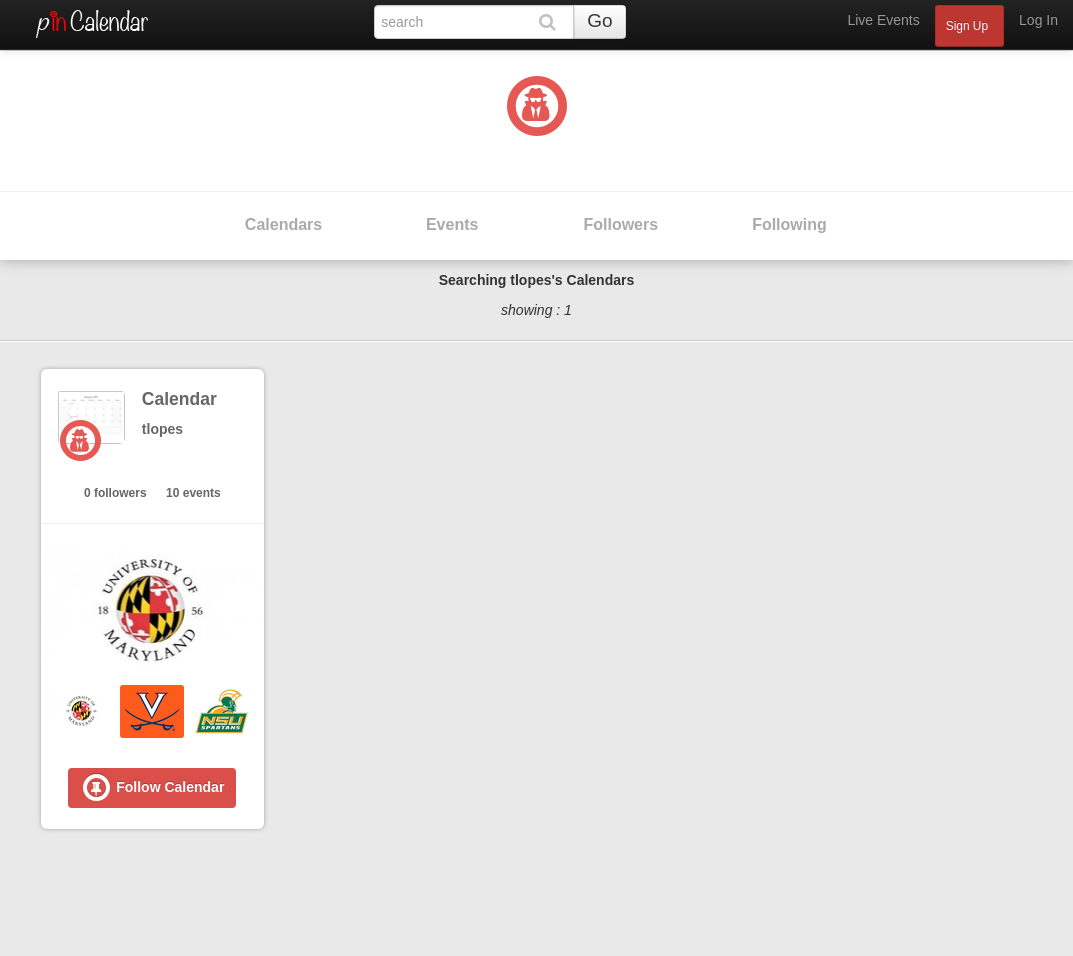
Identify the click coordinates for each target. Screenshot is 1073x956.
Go (599, 20)
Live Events (883, 20)
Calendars (283, 224)
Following (789, 224)
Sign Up (967, 26)
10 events (193, 493)
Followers (620, 224)
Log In (1038, 20)
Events (452, 224)
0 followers (115, 493)
